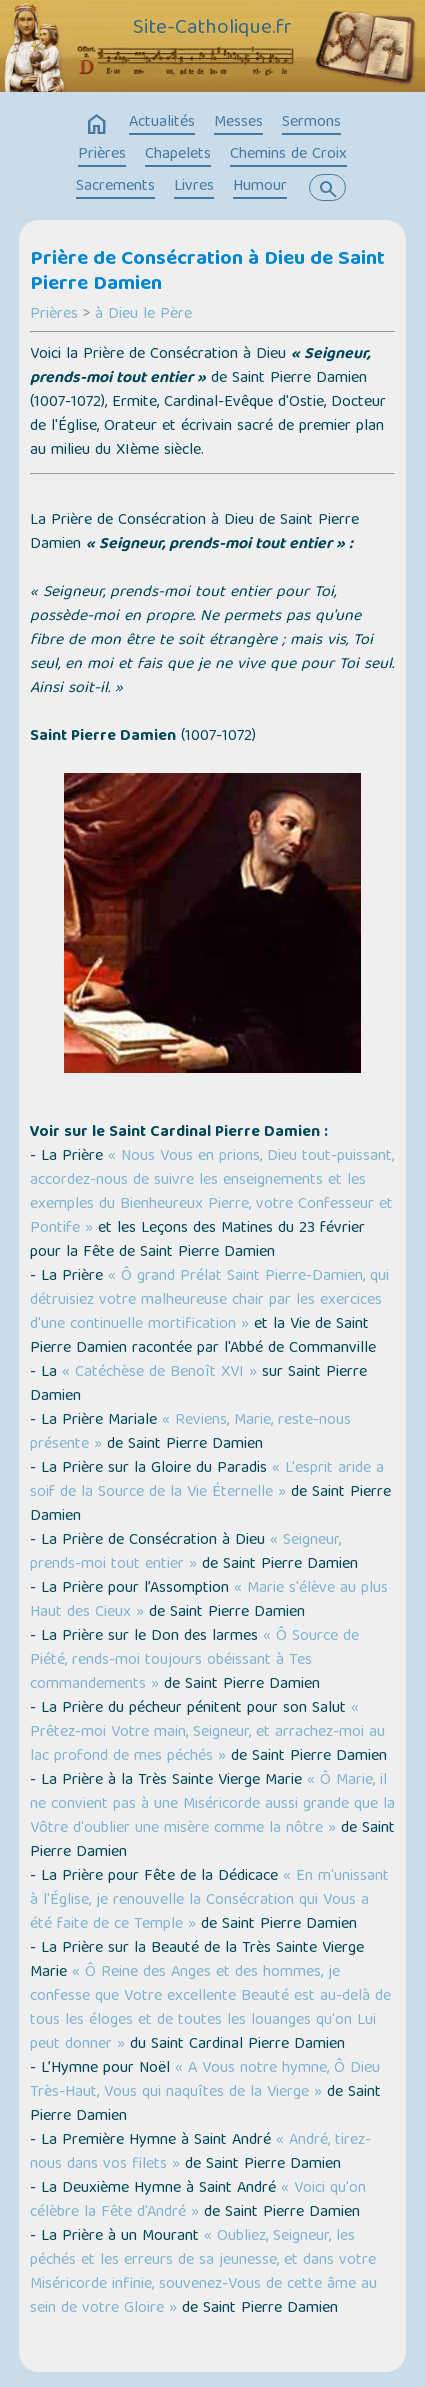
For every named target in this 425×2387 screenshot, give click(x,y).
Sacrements (115, 187)
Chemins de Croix (288, 155)
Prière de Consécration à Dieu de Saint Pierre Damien (207, 272)
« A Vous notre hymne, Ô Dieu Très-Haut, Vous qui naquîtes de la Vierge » (205, 2081)
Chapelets (178, 155)
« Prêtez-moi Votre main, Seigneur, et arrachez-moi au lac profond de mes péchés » (207, 1733)
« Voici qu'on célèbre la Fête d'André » (198, 2201)
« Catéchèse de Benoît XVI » (159, 1373)
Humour (260, 187)
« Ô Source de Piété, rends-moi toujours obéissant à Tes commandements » (194, 1661)
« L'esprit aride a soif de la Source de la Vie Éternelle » (207, 1481)
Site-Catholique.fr (212, 29)
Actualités (162, 123)
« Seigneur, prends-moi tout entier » (185, 1553)
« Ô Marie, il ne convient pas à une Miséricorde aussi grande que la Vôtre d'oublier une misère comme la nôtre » (212, 1805)
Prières (102, 155)
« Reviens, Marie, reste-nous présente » (190, 1433)
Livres (194, 187)
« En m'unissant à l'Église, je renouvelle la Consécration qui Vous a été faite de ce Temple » (209, 1901)
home (97, 125)
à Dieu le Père (143, 315)
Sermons (311, 123)
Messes (238, 123)
